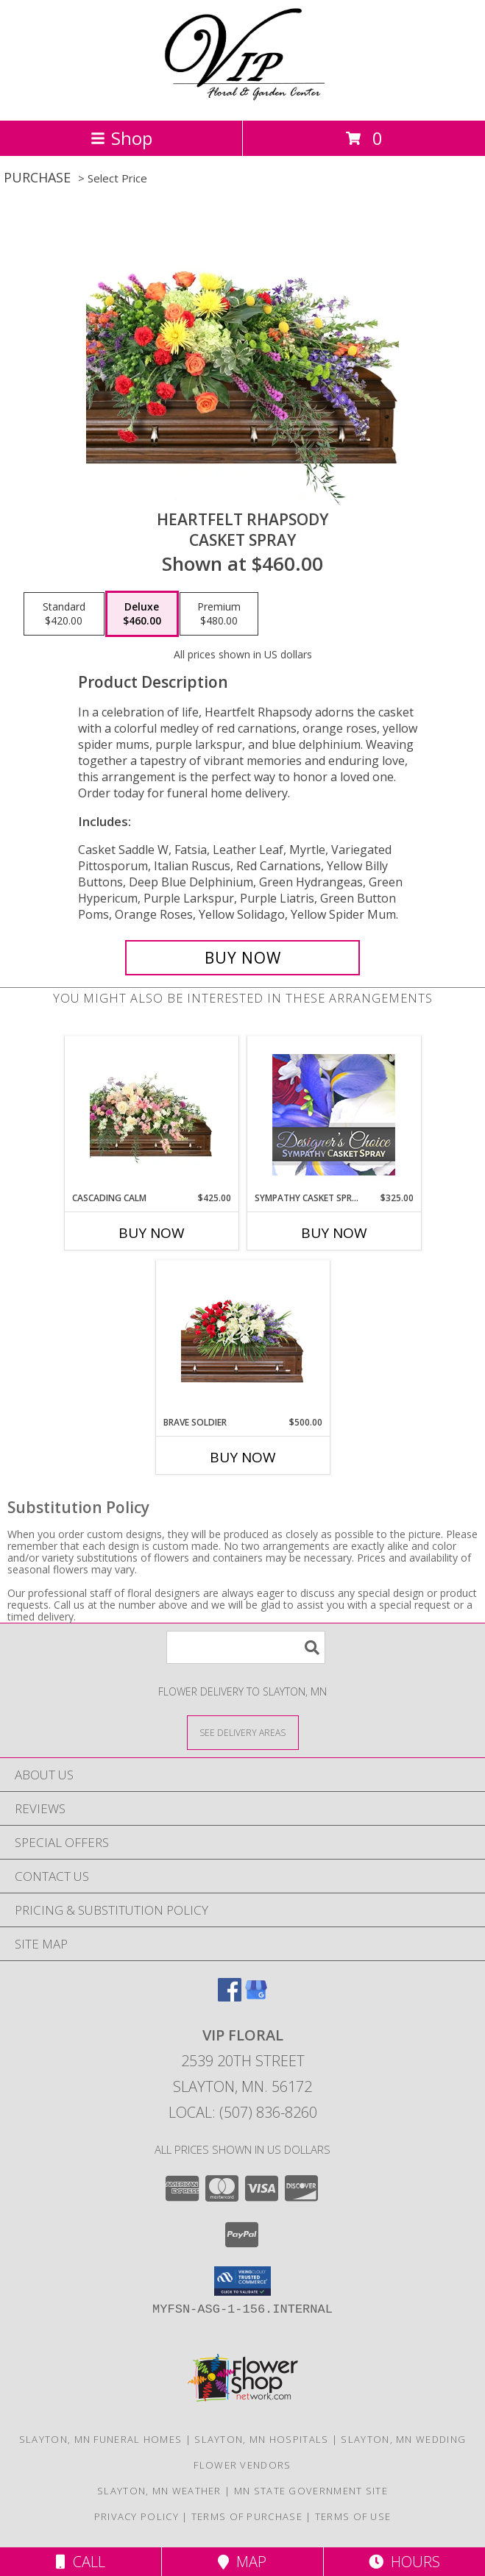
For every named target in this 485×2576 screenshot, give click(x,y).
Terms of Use (353, 2516)
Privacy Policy (136, 2516)
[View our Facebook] (229, 1996)
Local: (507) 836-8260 (243, 2112)
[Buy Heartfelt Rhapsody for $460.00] (243, 957)
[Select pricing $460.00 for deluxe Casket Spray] (142, 614)
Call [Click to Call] (80, 2562)
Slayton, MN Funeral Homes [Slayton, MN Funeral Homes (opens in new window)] (101, 2439)
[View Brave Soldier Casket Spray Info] (242, 1338)
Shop (121, 138)
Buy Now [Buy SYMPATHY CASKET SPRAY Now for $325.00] (334, 1232)
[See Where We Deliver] (243, 1732)
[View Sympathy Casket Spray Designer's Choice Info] (333, 1114)
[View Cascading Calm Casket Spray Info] (151, 1114)
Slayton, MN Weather (159, 2490)
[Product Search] (245, 1647)
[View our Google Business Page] (256, 1996)
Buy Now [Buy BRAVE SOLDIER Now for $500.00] (243, 1457)
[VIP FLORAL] (242, 99)
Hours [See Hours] (404, 2562)
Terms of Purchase (246, 2516)
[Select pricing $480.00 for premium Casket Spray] (219, 614)
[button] (242, 2281)
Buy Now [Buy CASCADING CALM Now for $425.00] (151, 1232)
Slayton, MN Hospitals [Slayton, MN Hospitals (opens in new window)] (261, 2439)
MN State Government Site (311, 2490)
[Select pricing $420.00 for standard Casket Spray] (64, 614)
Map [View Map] (242, 2562)
